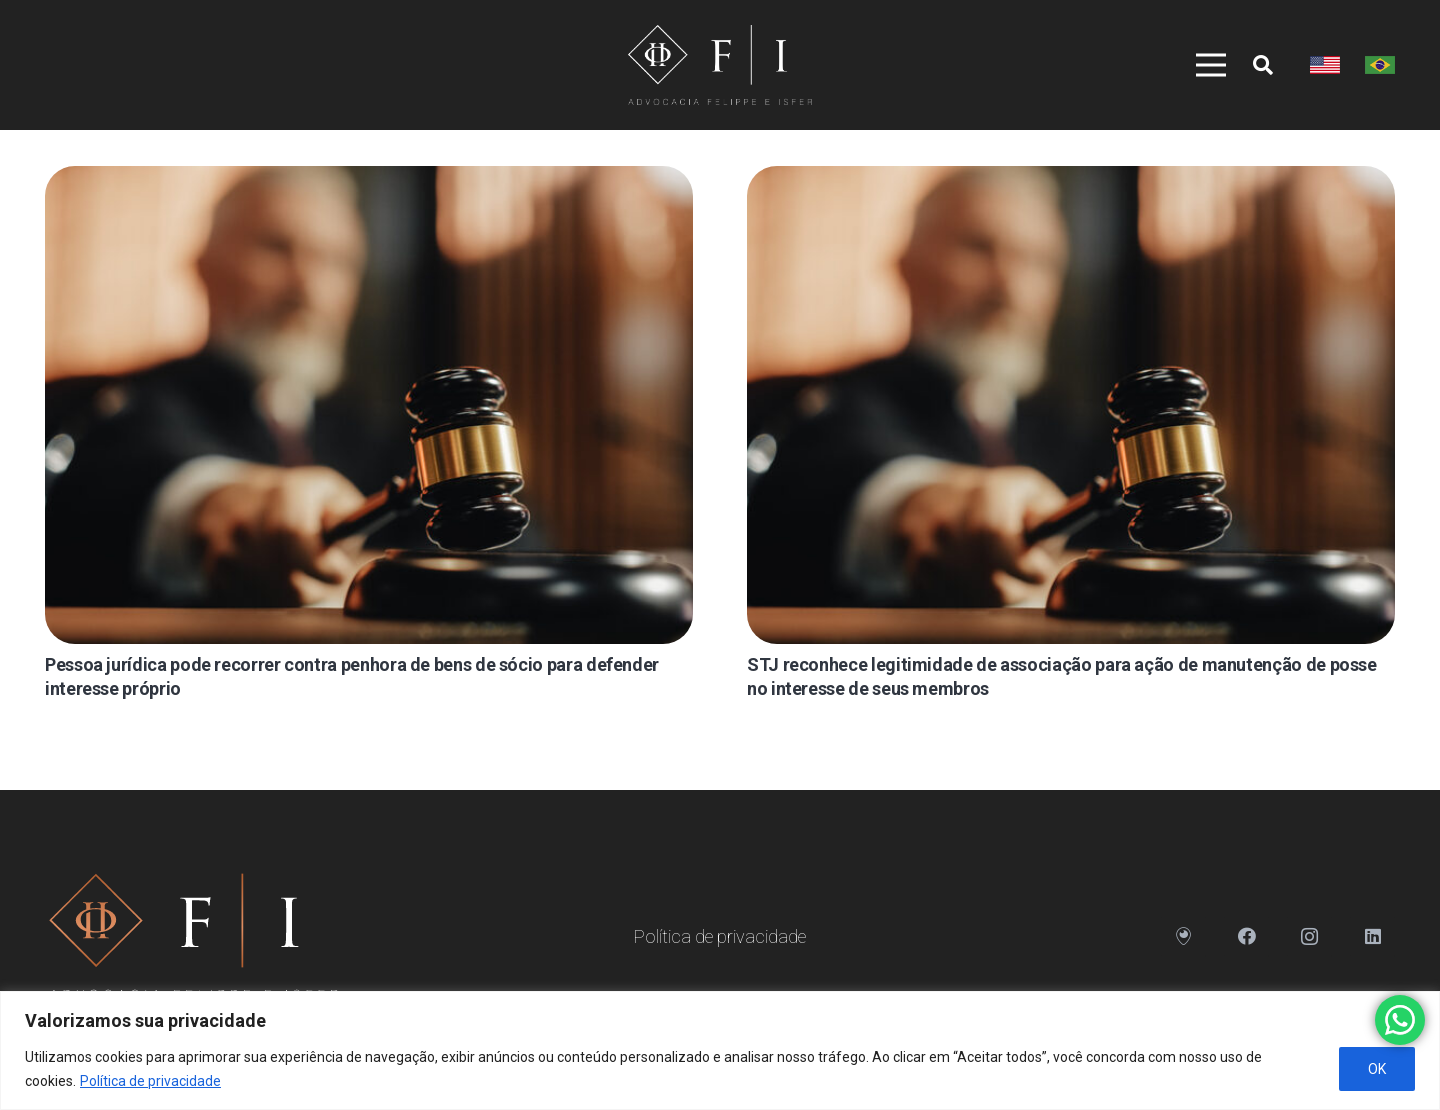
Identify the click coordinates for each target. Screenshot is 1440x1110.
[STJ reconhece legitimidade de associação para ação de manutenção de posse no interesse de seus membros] (1071, 405)
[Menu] (1201, 65)
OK (1377, 1069)
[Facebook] (1246, 936)
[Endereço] (1183, 936)
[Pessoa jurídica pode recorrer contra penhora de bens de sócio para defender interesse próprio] (369, 405)
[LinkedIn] (1372, 936)
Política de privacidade (150, 1081)
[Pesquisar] (1263, 65)
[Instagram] (1309, 936)
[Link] (719, 65)
